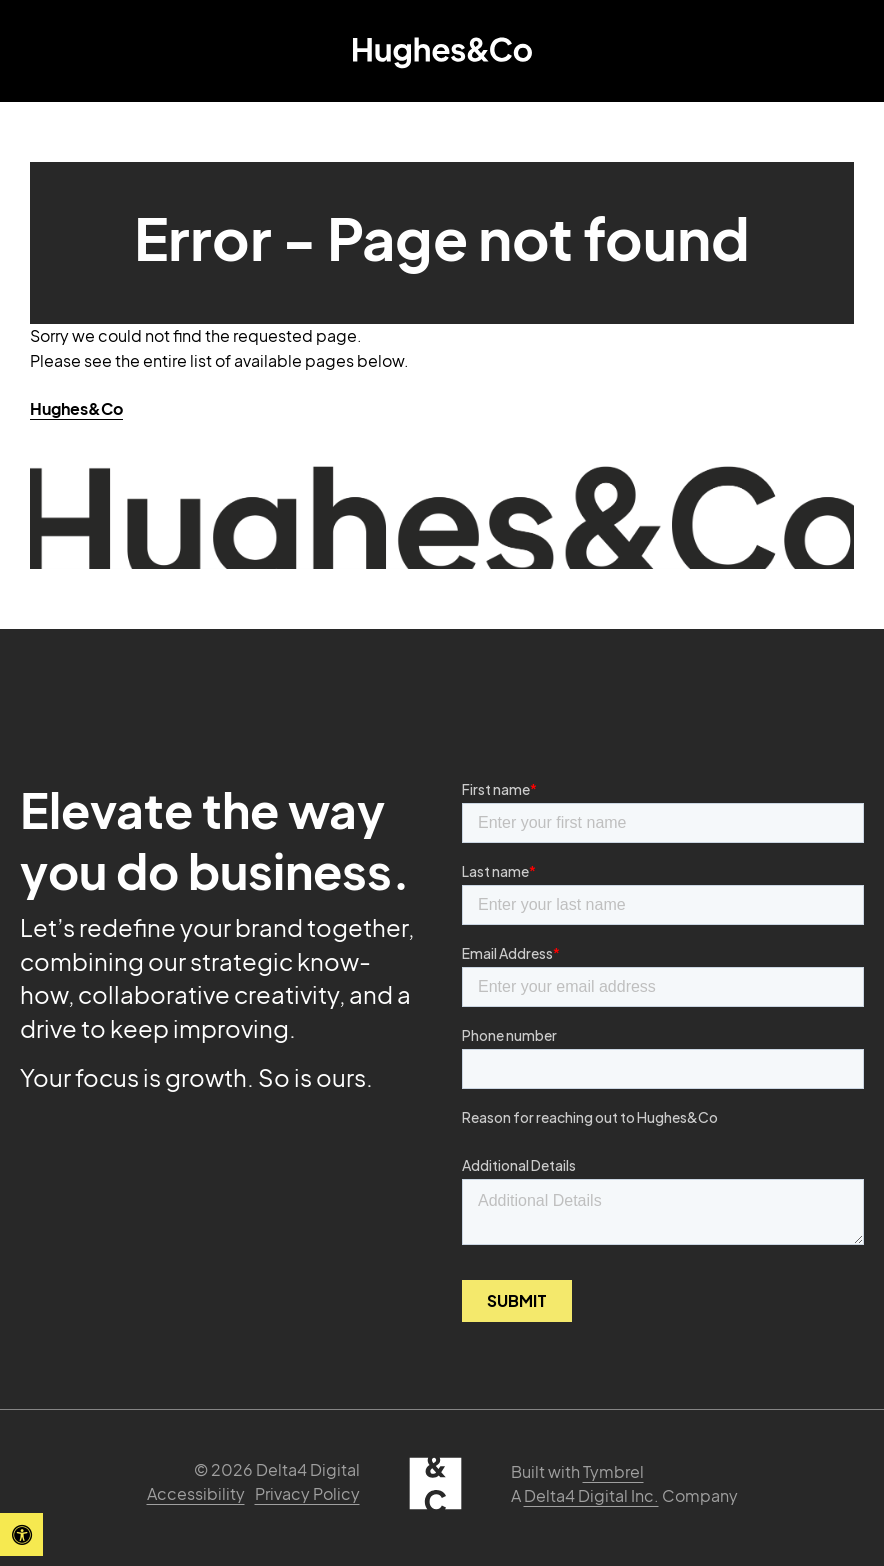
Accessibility (196, 1493)
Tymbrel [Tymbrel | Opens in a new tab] (613, 1471)
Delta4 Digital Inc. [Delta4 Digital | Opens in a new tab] (591, 1495)
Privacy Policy (307, 1493)
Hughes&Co (76, 408)
